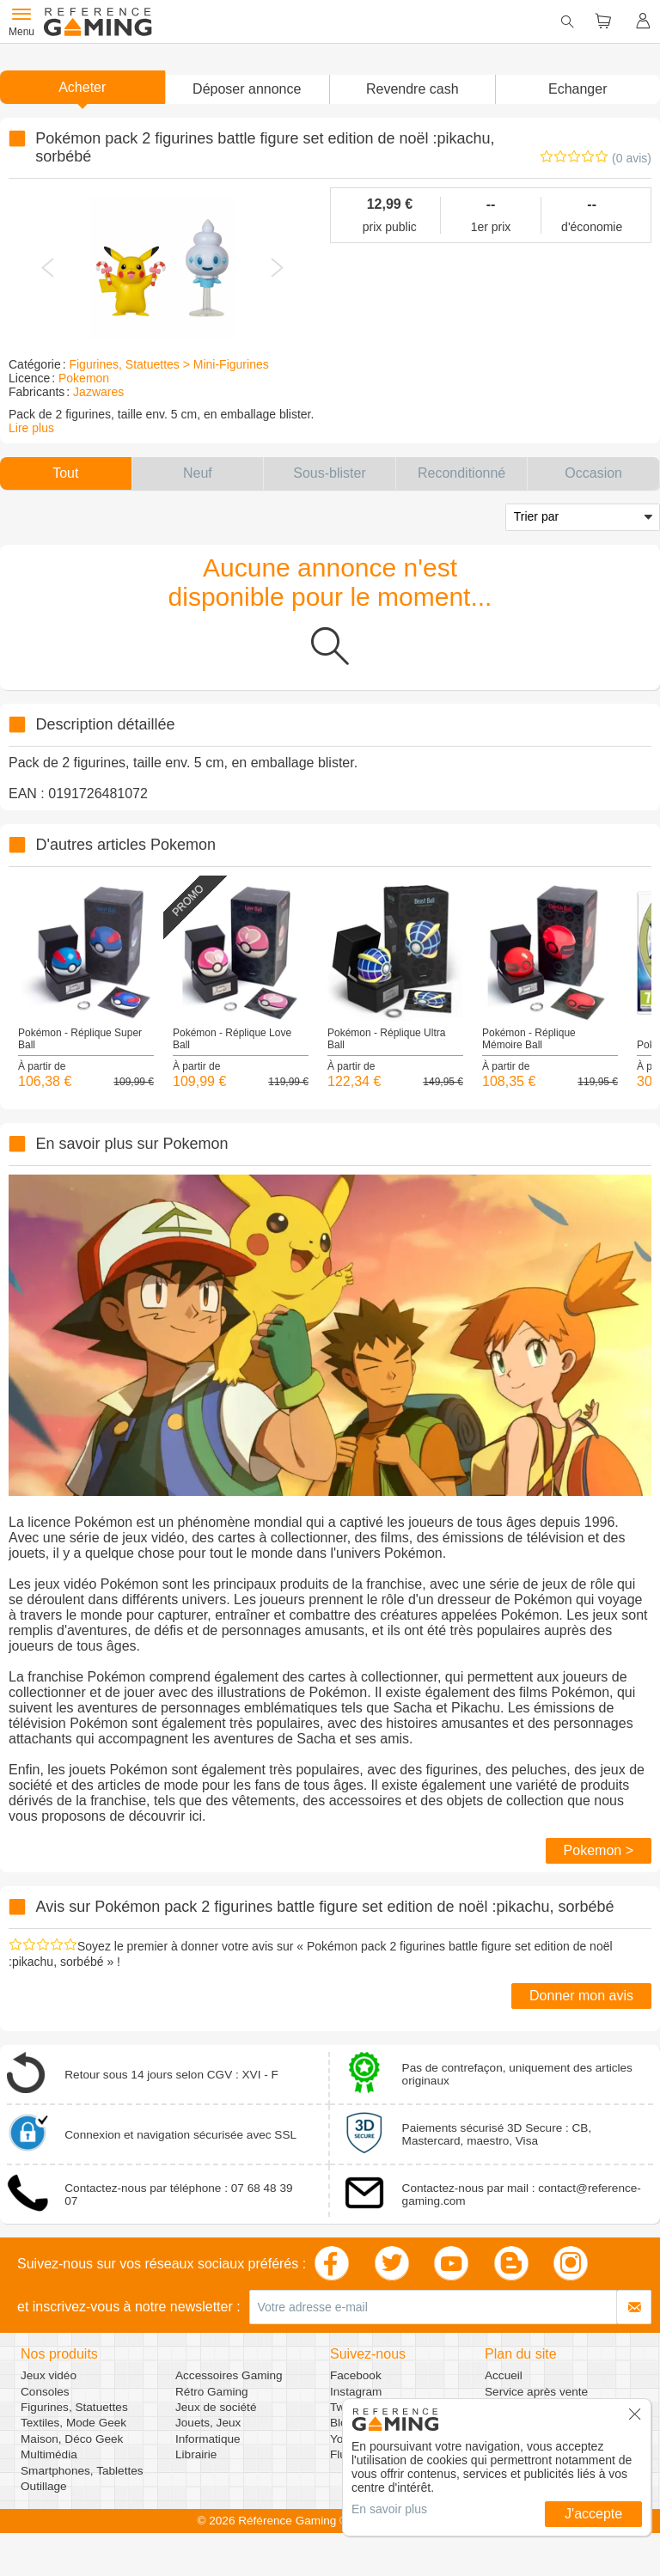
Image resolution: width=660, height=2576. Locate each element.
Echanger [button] (578, 89)
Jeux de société (215, 2407)
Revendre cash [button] (412, 89)
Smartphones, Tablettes (82, 2470)
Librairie (196, 2454)
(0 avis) (631, 158)
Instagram (356, 2391)
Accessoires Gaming (229, 2375)
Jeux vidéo (48, 2375)
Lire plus (31, 428)
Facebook (356, 2375)
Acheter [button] (82, 87)
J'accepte (593, 2513)
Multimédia (49, 2454)
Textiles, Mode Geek (73, 2422)
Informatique (208, 2439)
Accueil (503, 2375)
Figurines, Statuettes (74, 2407)
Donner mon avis (581, 1995)
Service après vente (536, 2391)
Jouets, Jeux (208, 2422)
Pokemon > (598, 1850)
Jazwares (98, 392)
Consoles (45, 2391)
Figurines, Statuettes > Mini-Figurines (168, 364)
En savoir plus (389, 2509)
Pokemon (83, 378)
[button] (247, 89)
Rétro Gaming (211, 2391)
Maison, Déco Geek (72, 2439)
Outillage (44, 2486)
